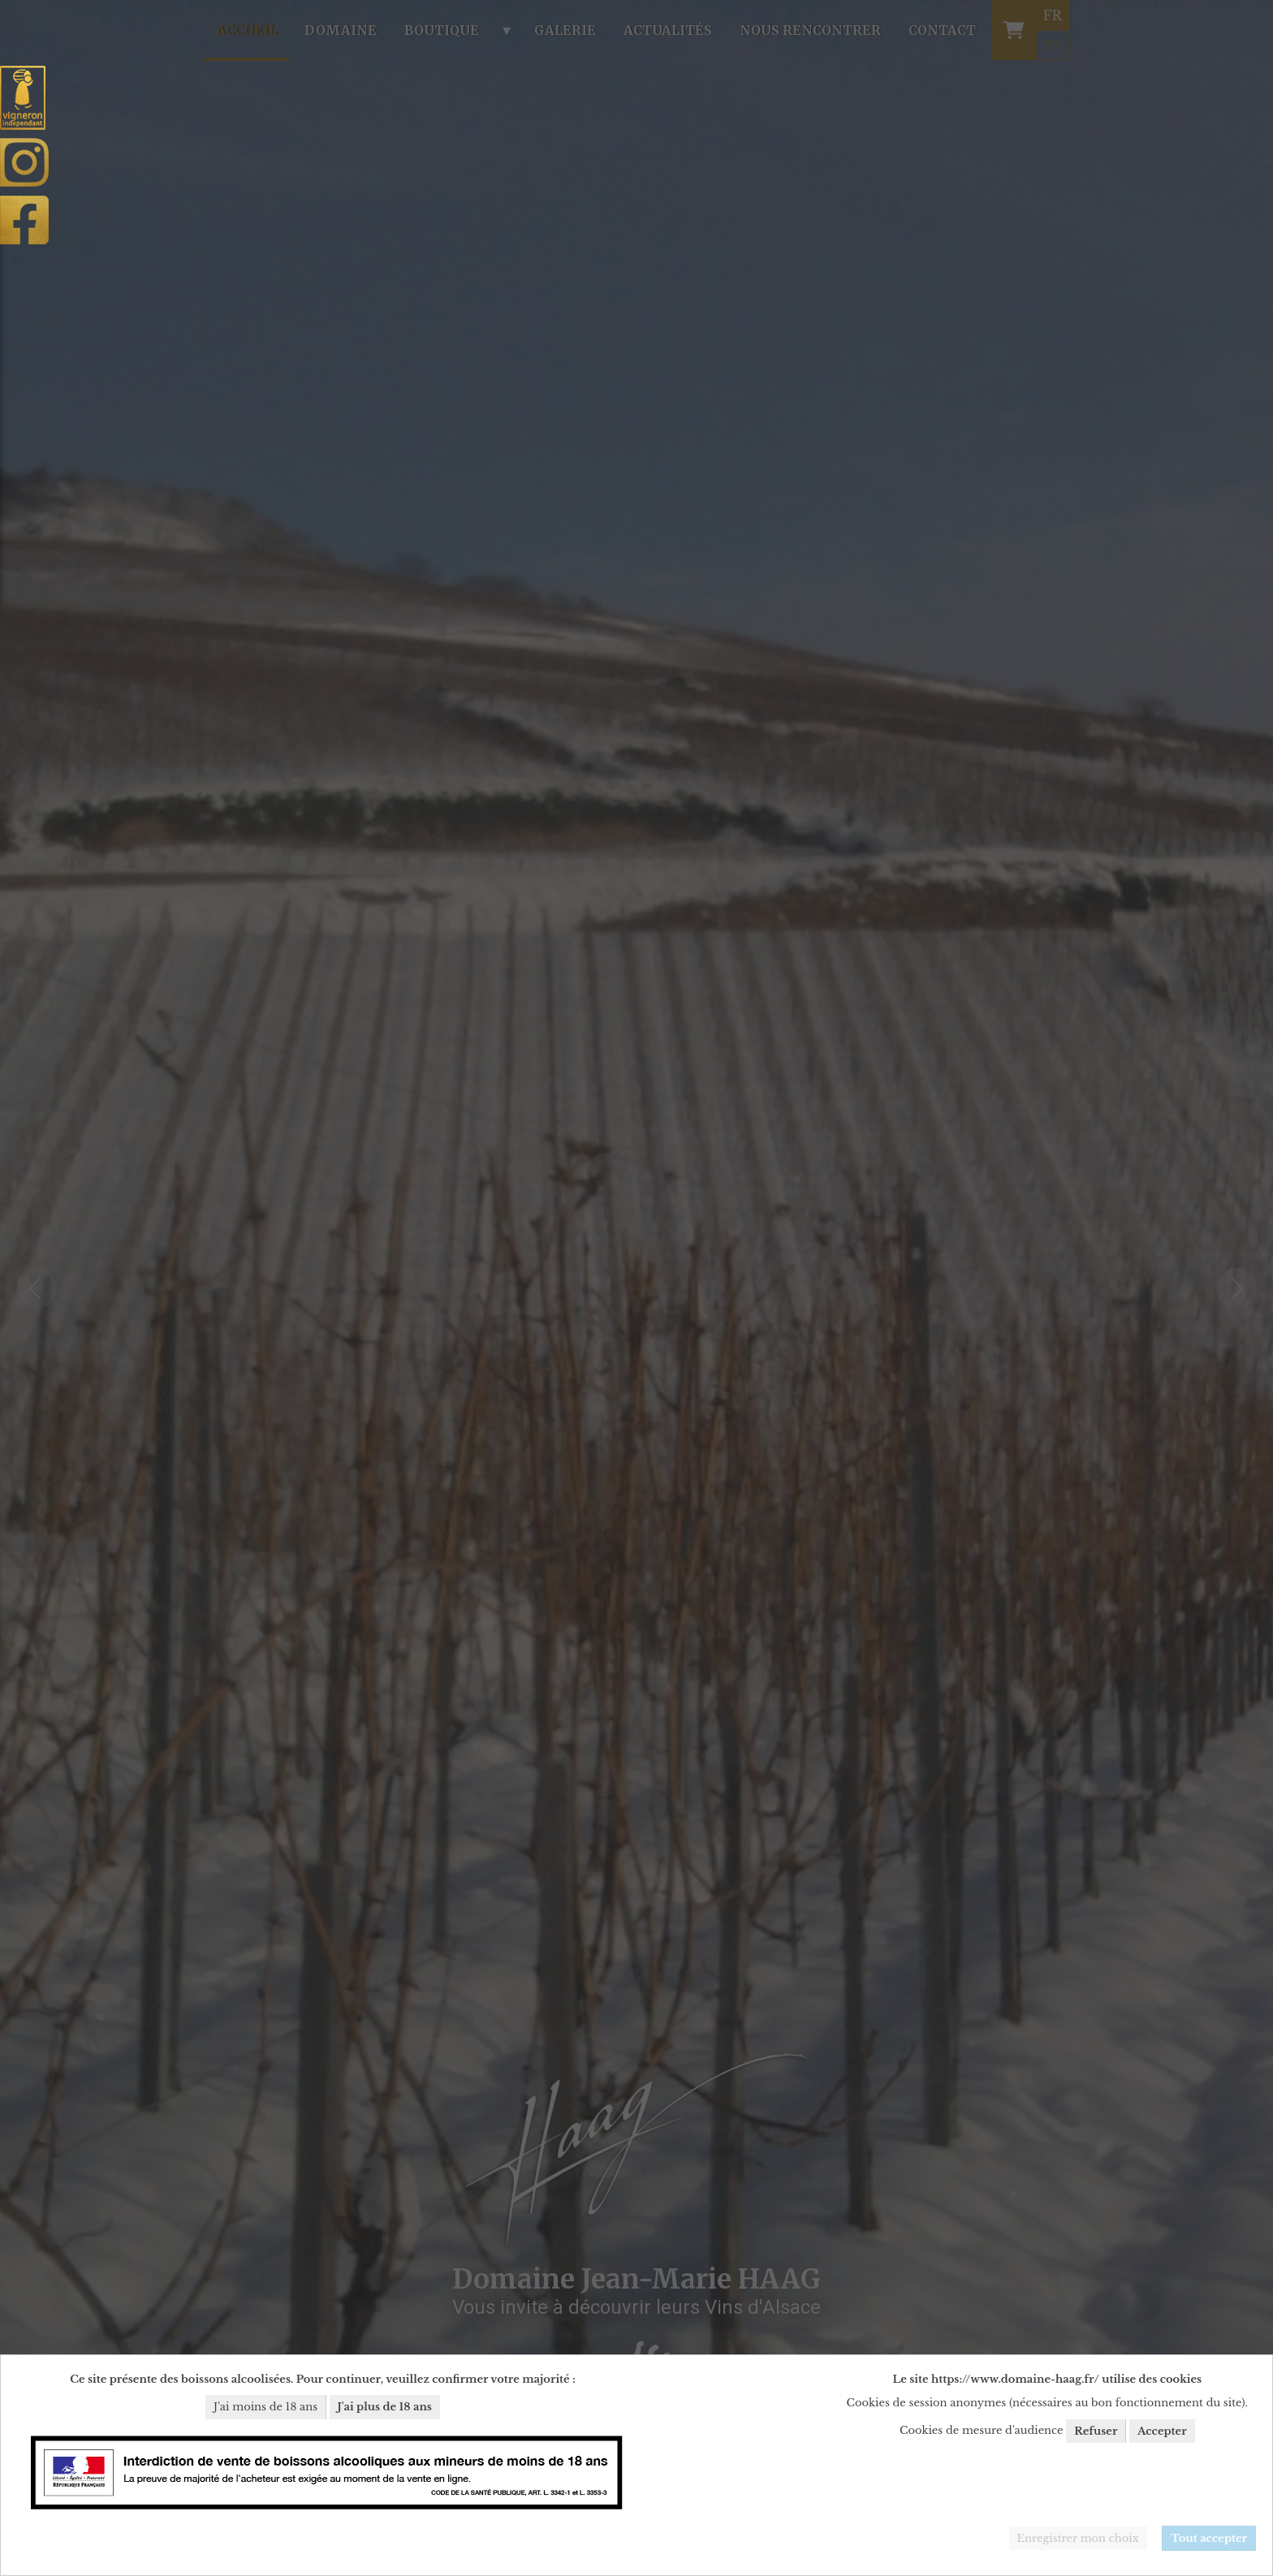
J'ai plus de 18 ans (385, 2407)
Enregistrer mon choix (1078, 2538)
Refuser (1095, 2431)
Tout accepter (1209, 2538)
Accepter (1162, 2431)
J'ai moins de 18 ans (265, 2407)
